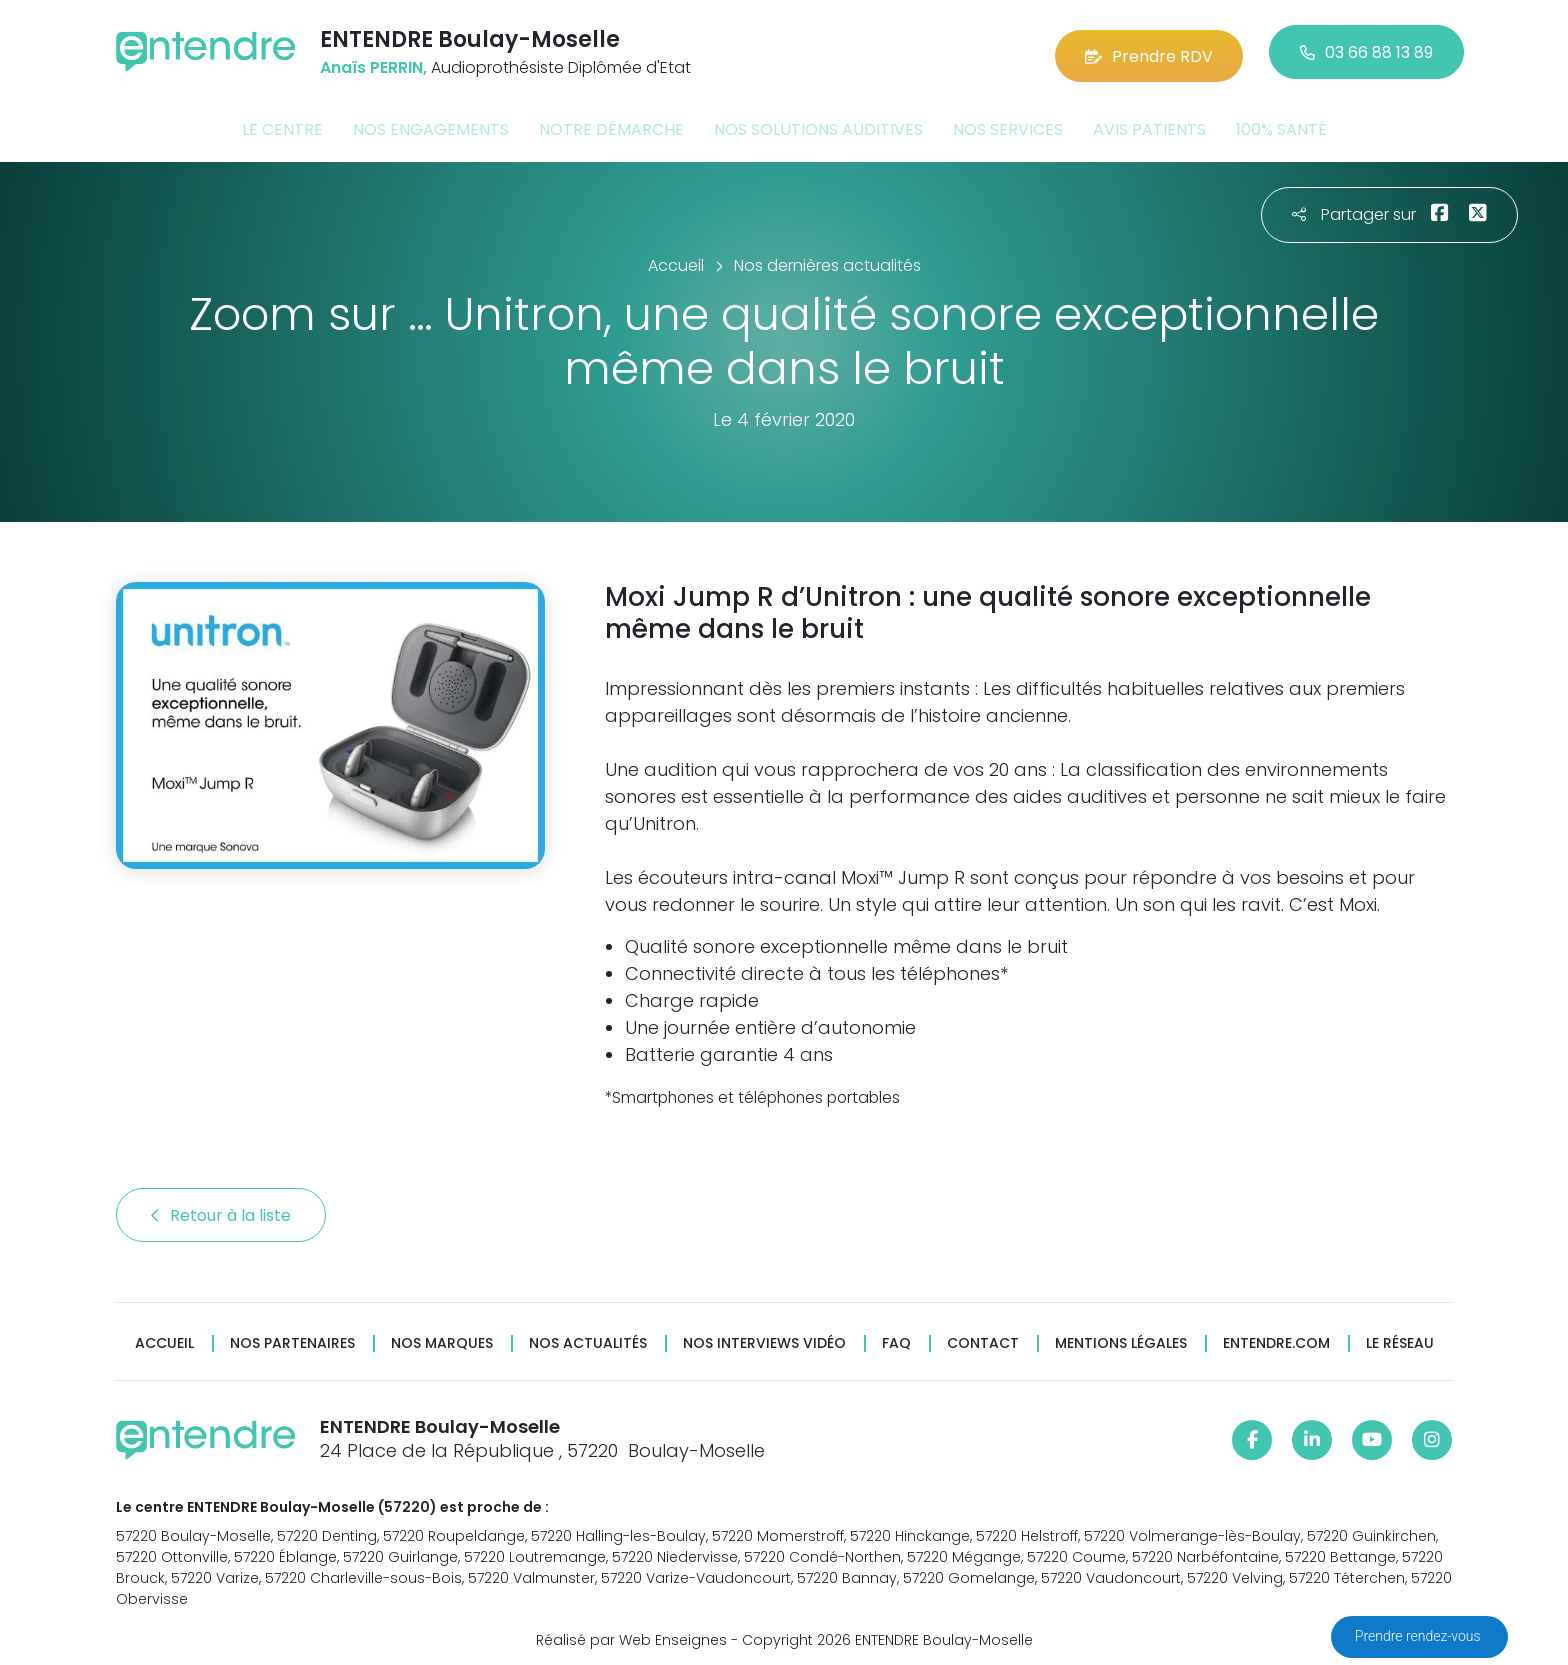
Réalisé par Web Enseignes (631, 1634)
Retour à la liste (221, 1208)
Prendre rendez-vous (1419, 1636)
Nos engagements (431, 123)
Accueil (164, 1336)
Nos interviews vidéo (764, 1336)
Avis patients (1149, 123)
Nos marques (442, 1336)
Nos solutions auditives (818, 123)
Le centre (282, 123)
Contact (983, 1336)
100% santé (1281, 123)
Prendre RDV (1149, 49)
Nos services (1008, 123)
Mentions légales (1121, 1336)
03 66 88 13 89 (1366, 49)
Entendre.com (1276, 1336)
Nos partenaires (292, 1336)
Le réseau (1400, 1336)
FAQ (896, 1336)
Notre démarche (611, 123)
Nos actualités (588, 1336)
